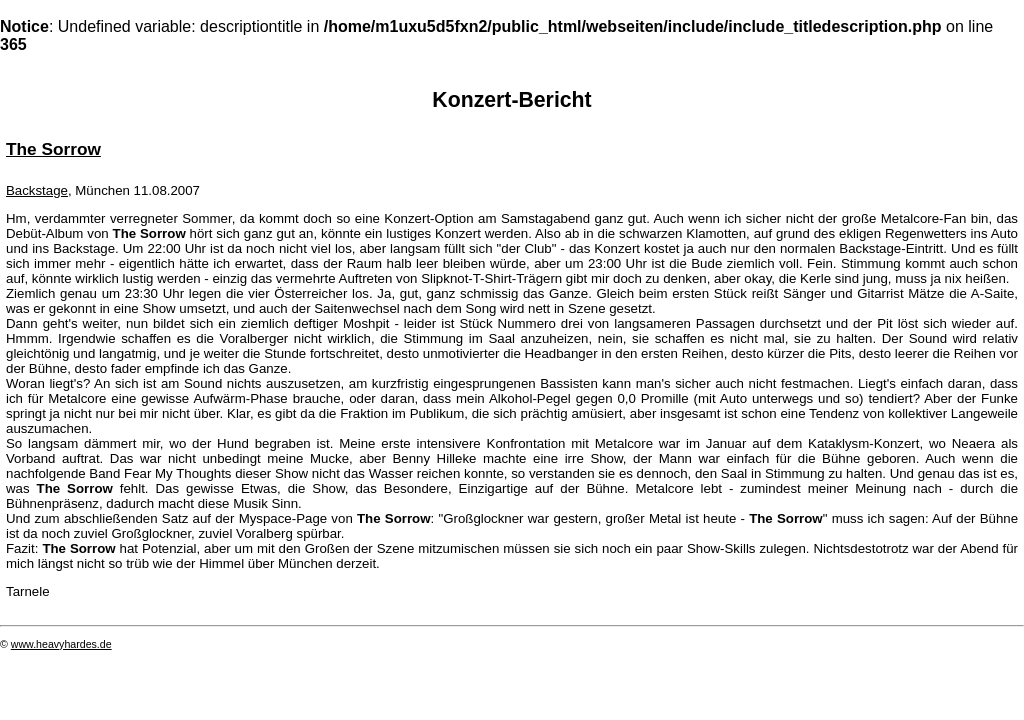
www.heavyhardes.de (61, 644)
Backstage (37, 190)
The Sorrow (53, 149)
